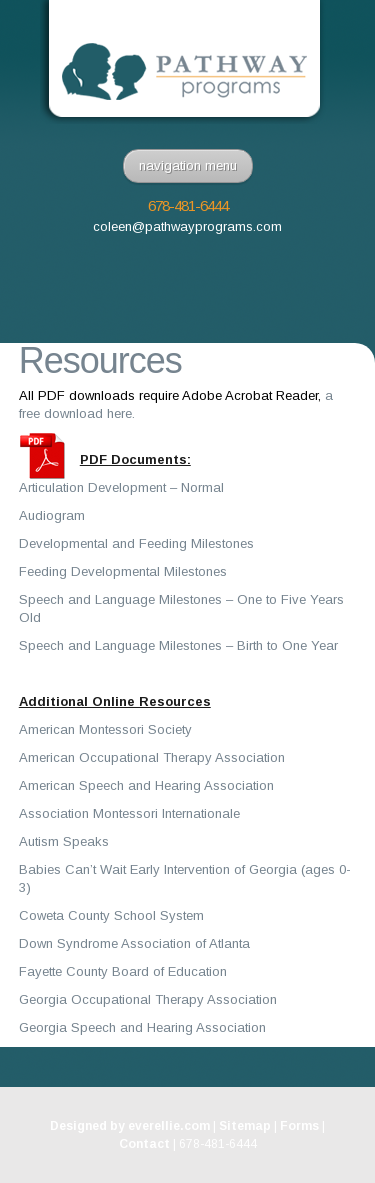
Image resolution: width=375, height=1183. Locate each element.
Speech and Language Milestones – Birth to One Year (178, 645)
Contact (144, 1144)
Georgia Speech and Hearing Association (142, 1027)
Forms (299, 1126)
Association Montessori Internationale (129, 813)
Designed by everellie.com (130, 1126)
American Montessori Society (105, 729)
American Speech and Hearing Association (146, 785)
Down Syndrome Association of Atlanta (134, 943)
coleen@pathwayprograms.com (187, 226)
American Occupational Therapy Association (152, 757)
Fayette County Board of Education (123, 971)
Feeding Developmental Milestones (123, 571)
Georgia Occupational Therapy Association (148, 999)
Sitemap (245, 1126)
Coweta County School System (111, 915)
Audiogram (52, 515)
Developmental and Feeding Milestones (136, 543)
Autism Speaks (64, 841)
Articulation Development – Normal (121, 487)
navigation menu (188, 165)
